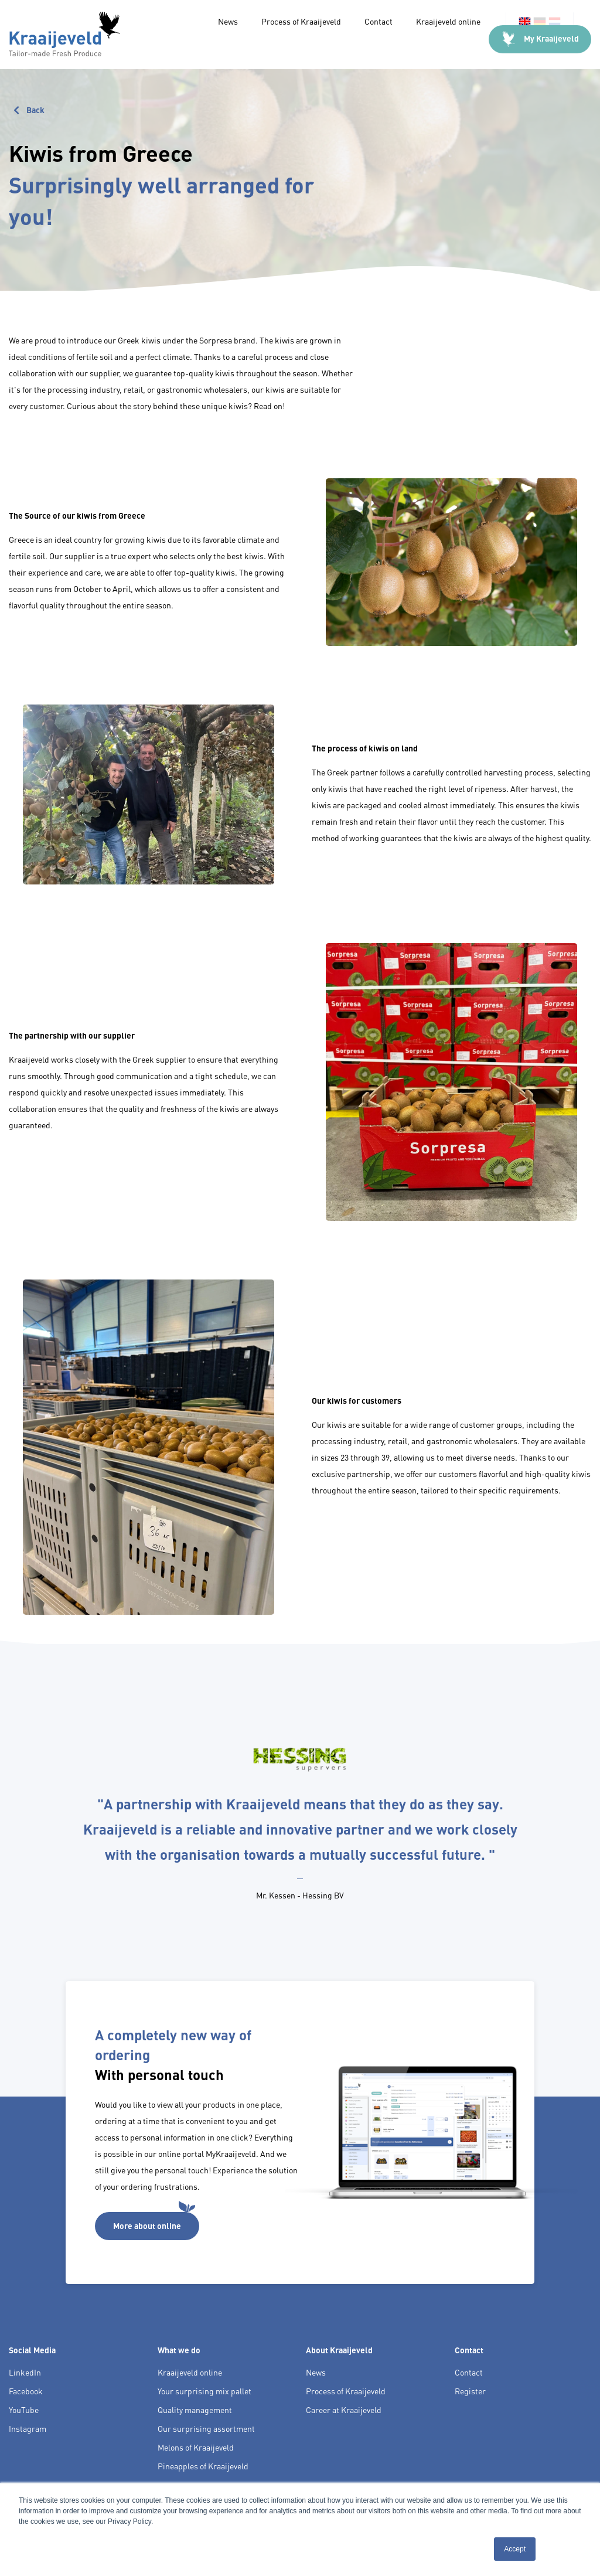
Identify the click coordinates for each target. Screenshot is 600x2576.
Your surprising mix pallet (204, 2391)
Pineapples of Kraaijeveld (203, 2466)
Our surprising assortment (206, 2428)
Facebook (26, 2391)
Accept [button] (515, 2549)
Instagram (27, 2428)
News (228, 21)
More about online (154, 2221)
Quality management (195, 2409)
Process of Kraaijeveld (301, 21)
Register (470, 2391)
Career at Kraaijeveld (343, 2409)
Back (27, 108)
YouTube (24, 2409)
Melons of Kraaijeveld (196, 2447)
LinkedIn (25, 2372)
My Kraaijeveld (540, 39)
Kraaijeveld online (449, 21)
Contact (378, 21)
